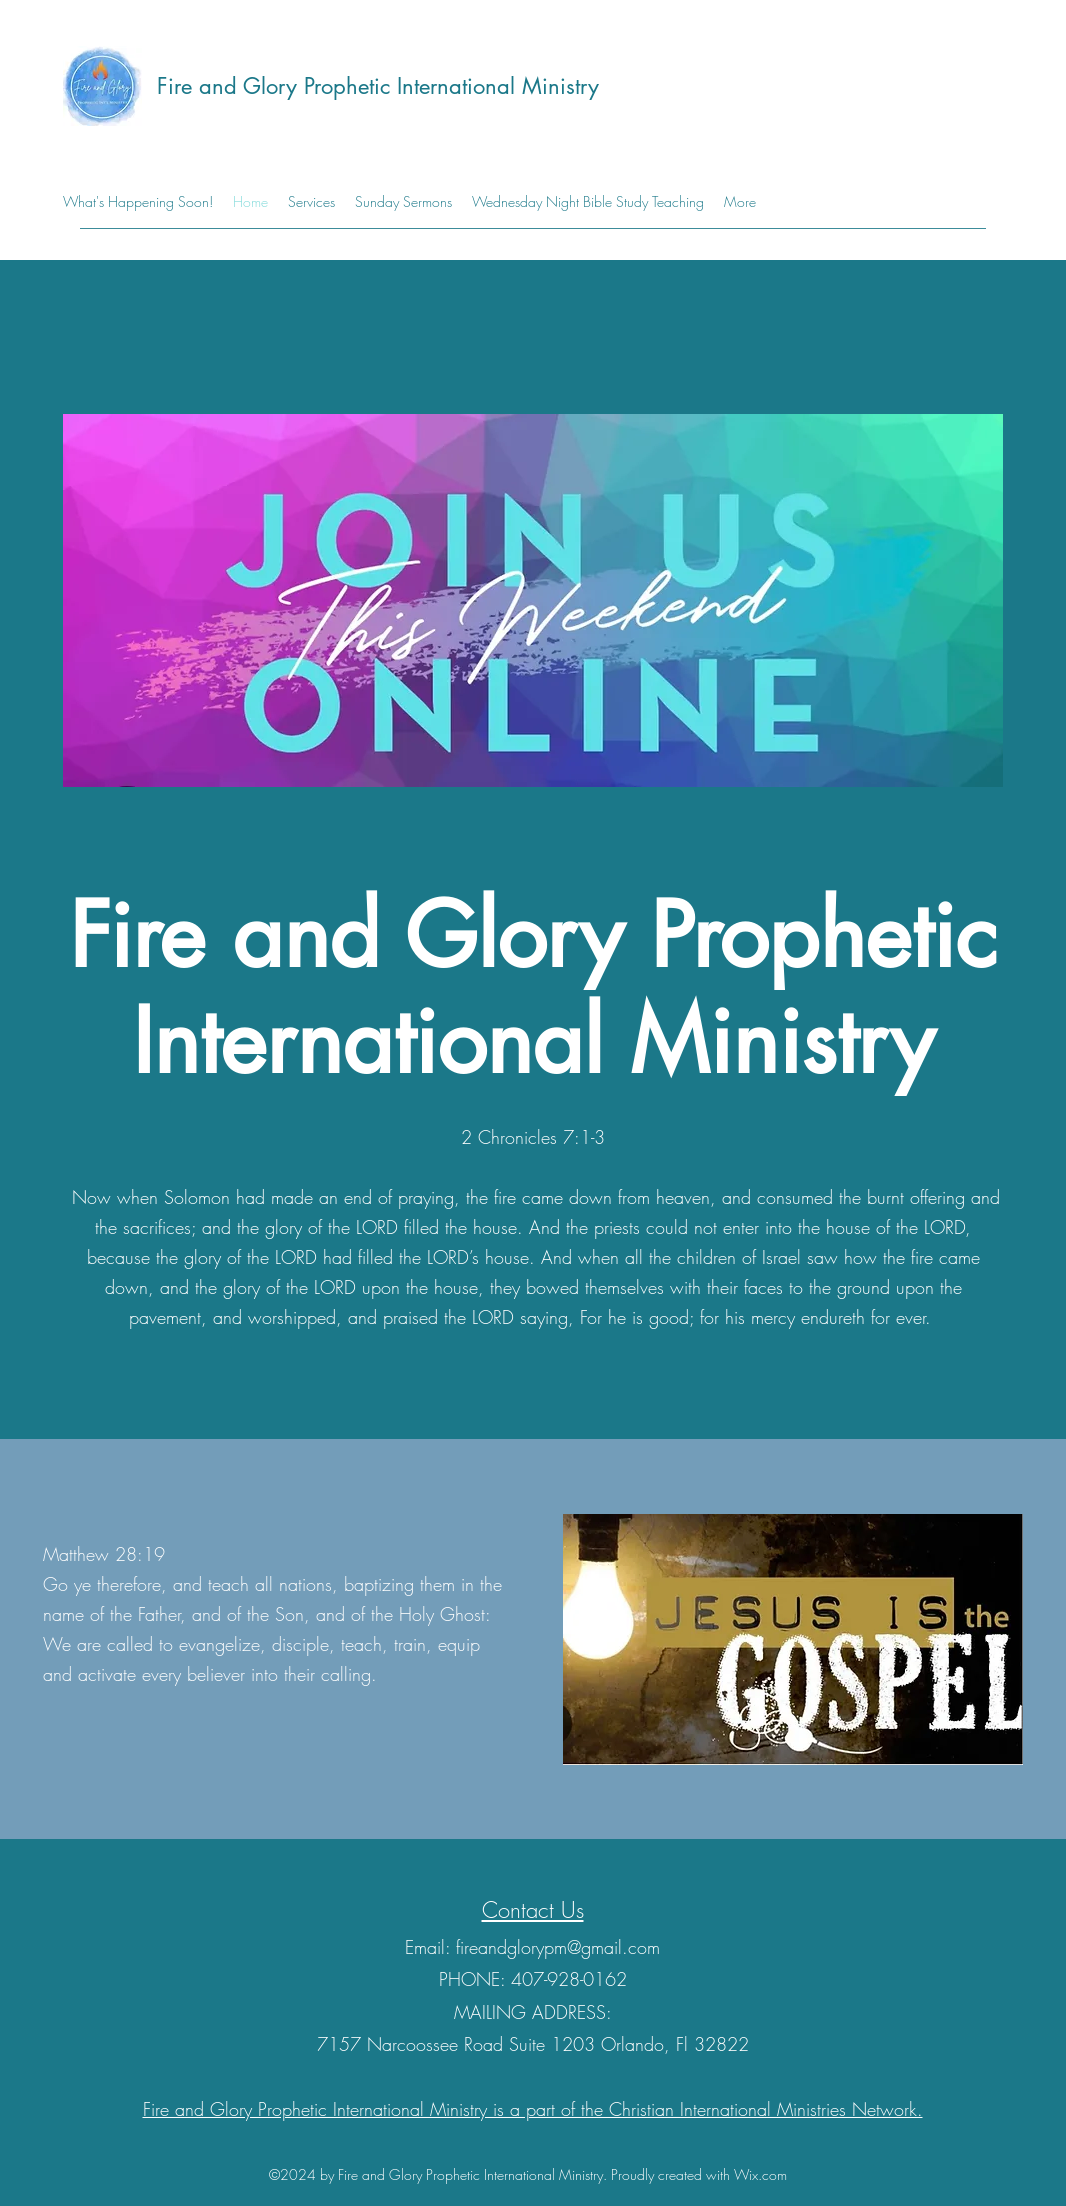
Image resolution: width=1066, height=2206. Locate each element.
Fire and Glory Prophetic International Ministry (378, 86)
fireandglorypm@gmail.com (558, 1947)
